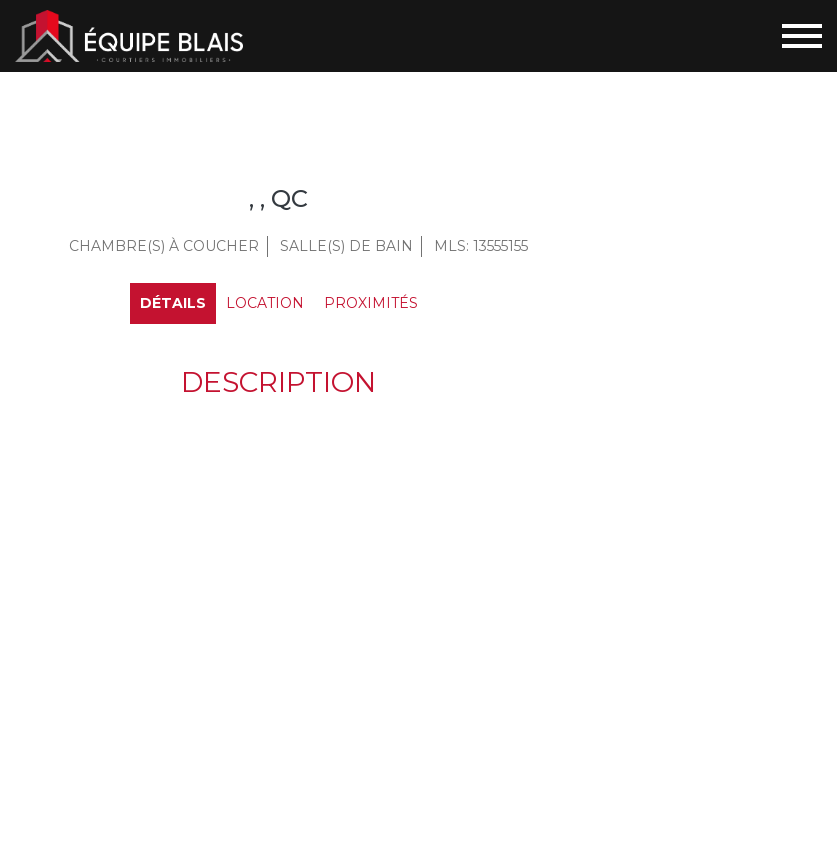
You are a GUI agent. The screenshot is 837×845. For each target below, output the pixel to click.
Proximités (371, 303)
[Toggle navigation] (802, 36)
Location (265, 303)
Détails (173, 303)
